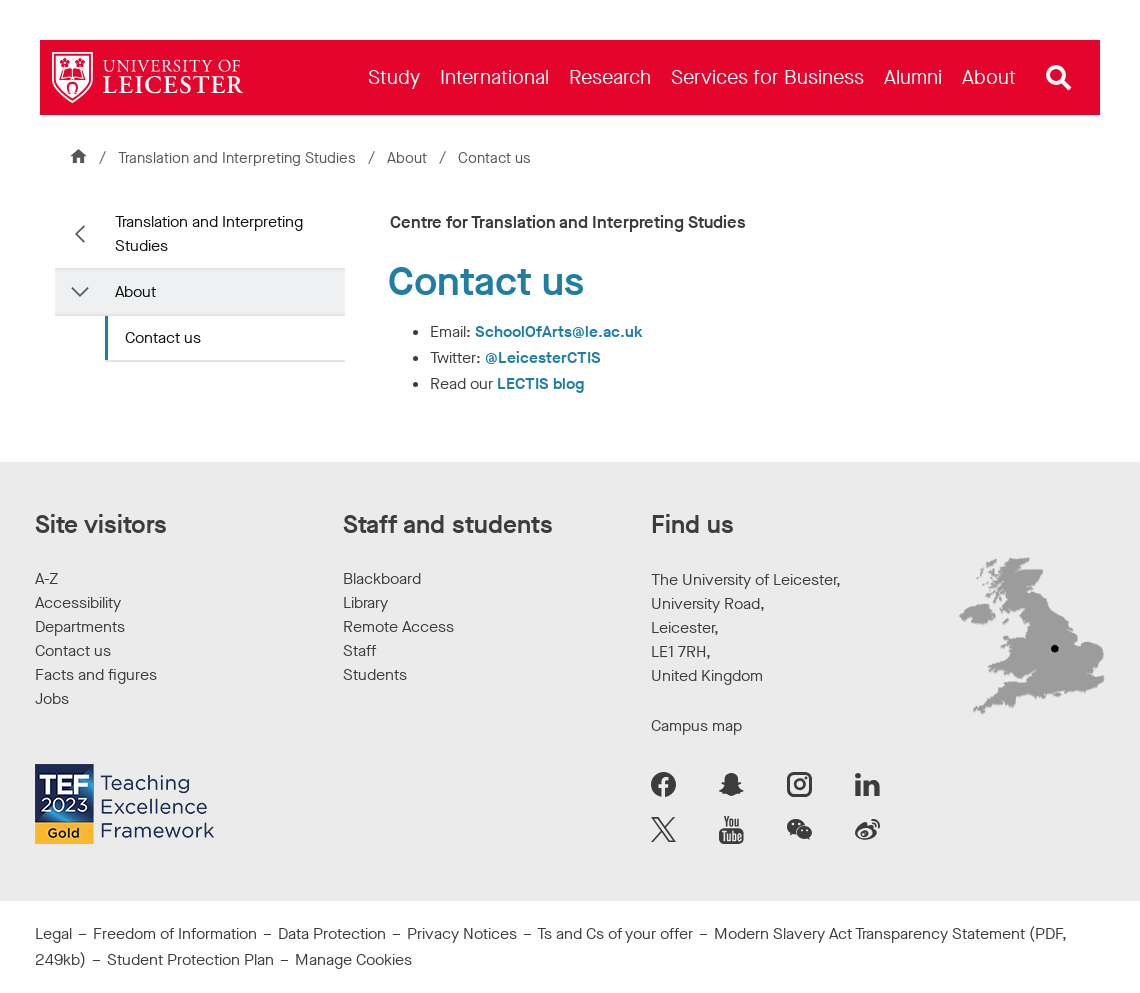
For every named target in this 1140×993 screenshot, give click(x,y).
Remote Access (398, 626)
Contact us (163, 337)
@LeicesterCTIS (543, 357)
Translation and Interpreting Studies (237, 158)
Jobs (52, 698)
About (409, 158)
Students (375, 674)
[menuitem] (394, 77)
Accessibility (78, 602)
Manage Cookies (353, 959)
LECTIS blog (540, 383)
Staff (359, 650)
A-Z (46, 578)
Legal (53, 933)
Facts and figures (96, 674)
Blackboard (382, 578)
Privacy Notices (462, 933)
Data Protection (332, 933)
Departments (80, 626)
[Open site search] (1059, 78)
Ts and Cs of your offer (615, 933)
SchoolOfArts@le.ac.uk (559, 331)
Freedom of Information (175, 933)
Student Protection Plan (190, 959)
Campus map (696, 725)
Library (365, 602)
